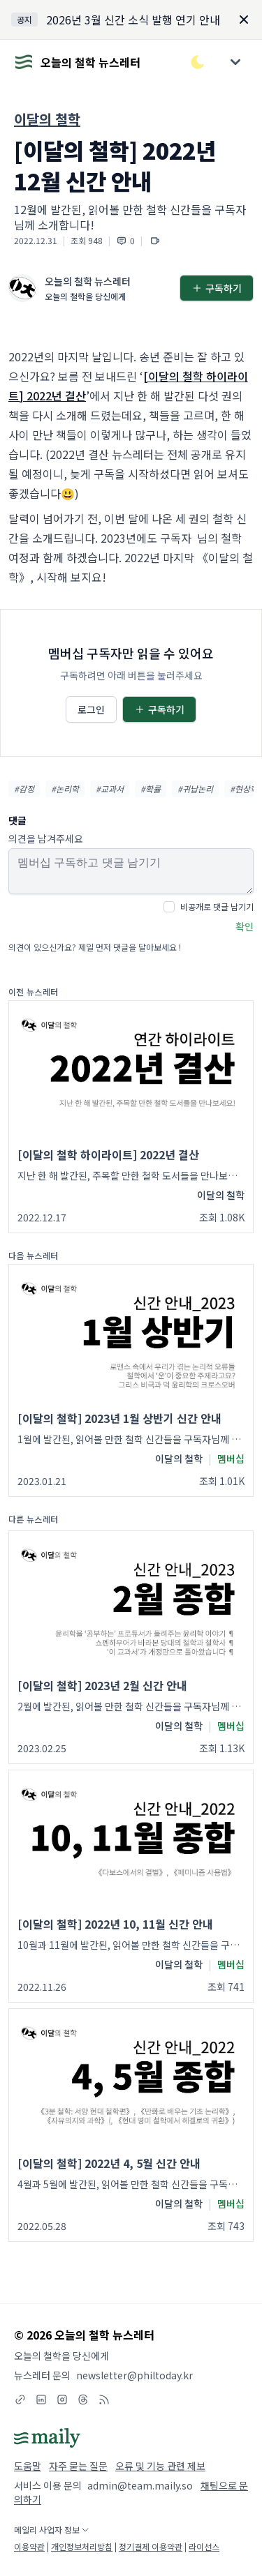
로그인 (91, 709)
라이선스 (204, 2546)
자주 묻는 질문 (78, 2466)
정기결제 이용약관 (150, 2546)
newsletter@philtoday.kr (134, 2375)
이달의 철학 (47, 119)
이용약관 (29, 2546)
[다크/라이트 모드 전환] (197, 62)
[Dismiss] (244, 19)
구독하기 (216, 288)
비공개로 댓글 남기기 (217, 906)
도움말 (27, 2466)
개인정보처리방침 (81, 2546)
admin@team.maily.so (140, 2485)
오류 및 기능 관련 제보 (160, 2466)
